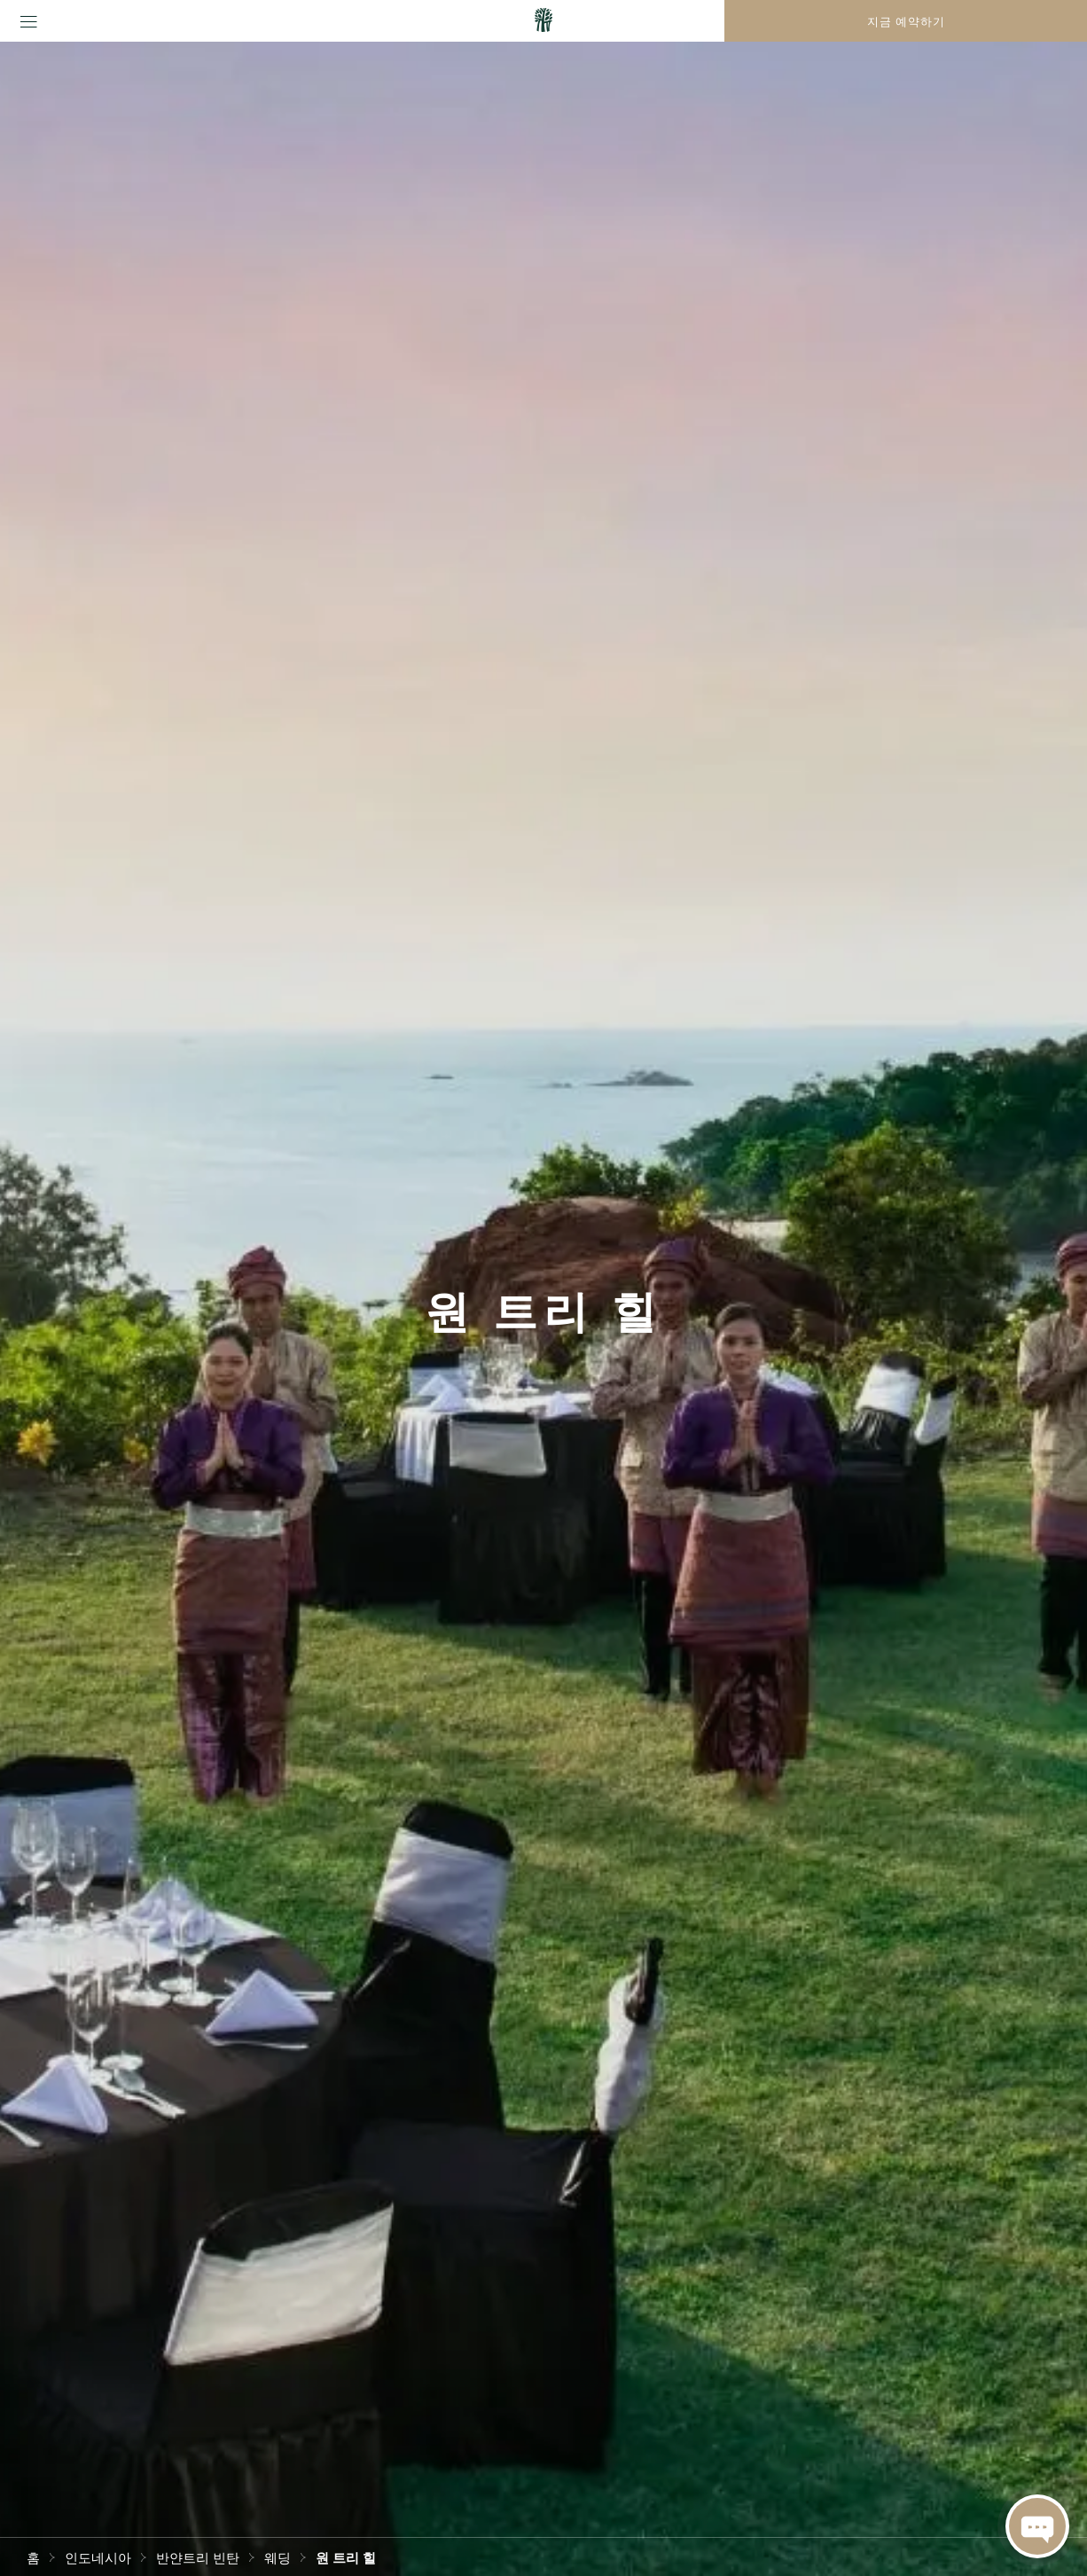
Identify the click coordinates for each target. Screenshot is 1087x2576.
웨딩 (277, 2556)
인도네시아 (98, 2556)
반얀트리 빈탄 (197, 2556)
